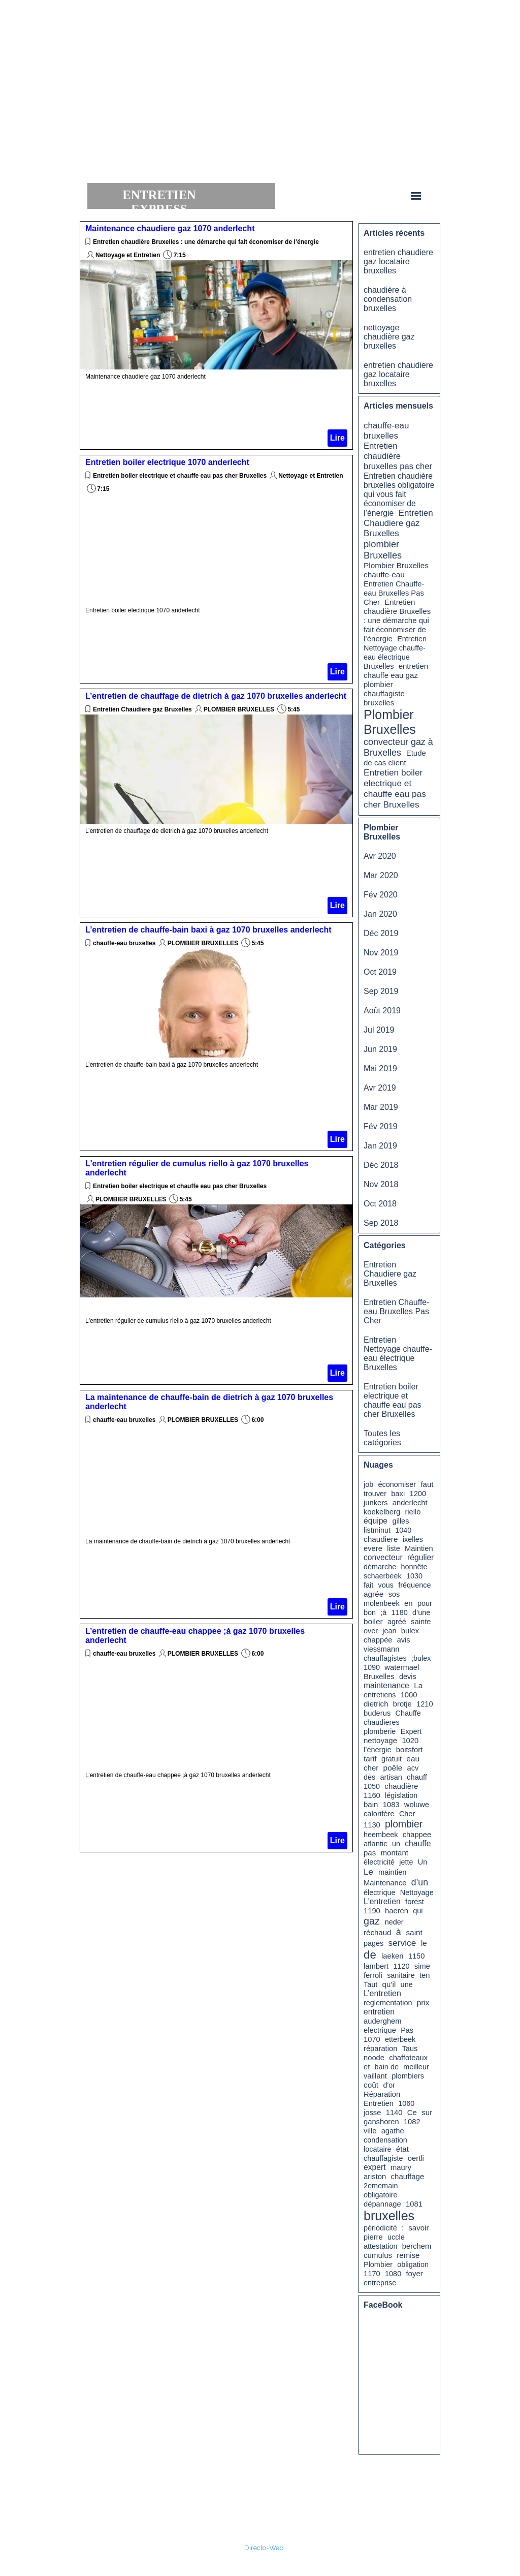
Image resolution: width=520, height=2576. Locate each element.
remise (408, 2255)
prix (423, 2002)
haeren (396, 1911)
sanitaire (401, 1975)
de (370, 1954)
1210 (424, 1704)
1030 (414, 1576)
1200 (417, 1493)
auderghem (383, 2021)
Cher (407, 1814)
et (367, 2067)
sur (426, 2112)
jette (406, 1862)
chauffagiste (383, 2158)
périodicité (380, 2228)
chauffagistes (385, 1658)
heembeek (381, 1834)
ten (424, 1975)
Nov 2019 (381, 952)
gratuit (391, 1759)
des (369, 1777)
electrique (380, 2030)
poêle (393, 1767)
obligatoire (381, 2195)
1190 (372, 1911)
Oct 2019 (380, 972)
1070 (372, 2039)
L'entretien (382, 1901)
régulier (420, 1557)
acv (413, 1768)
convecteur (383, 1557)
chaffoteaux (408, 2058)
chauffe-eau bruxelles (125, 943)
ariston (375, 2176)
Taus (410, 2048)
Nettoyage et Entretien (127, 255)
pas (370, 1852)
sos (394, 1594)
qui (417, 1911)
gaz (372, 1921)
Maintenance (385, 1883)
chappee (417, 1834)
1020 (410, 1740)
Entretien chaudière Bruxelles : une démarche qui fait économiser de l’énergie (206, 241)
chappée (378, 1640)
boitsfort (409, 1750)
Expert (411, 1731)
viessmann (381, 1649)
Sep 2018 (381, 1223)
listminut (377, 1530)
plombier (403, 1823)
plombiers (408, 2076)
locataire (378, 2149)
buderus (377, 1713)
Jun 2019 (380, 1049)
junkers (376, 1503)
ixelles (413, 1539)
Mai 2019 (380, 1068)
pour (424, 1603)
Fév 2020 (381, 894)
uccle (396, 2237)
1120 (401, 1966)
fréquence (414, 1585)
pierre (373, 2237)
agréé (396, 1622)
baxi (398, 1493)
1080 (393, 2274)
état (402, 2149)
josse (372, 2112)
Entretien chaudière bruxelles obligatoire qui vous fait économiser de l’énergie (399, 494)
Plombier (378, 2264)
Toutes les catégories (382, 1438)
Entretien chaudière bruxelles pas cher (398, 456)
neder (394, 1922)
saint (414, 1932)
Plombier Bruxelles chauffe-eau (396, 570)
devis (407, 1676)
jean (389, 1631)
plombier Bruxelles (383, 550)
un (396, 1844)
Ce (412, 2112)
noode (374, 2058)
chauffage (408, 2176)
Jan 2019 (380, 1145)
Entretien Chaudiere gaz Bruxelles (142, 709)
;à (383, 1612)
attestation (381, 2246)
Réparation (382, 2094)
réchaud (377, 1932)
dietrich (376, 1703)
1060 (406, 2103)
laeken (392, 1956)
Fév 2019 (381, 1126)
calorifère (379, 1814)
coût (371, 2085)
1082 (412, 2122)
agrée (373, 1594)
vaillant (375, 2076)
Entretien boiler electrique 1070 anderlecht (167, 462)
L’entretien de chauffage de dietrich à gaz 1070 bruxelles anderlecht (215, 696)
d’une (421, 1612)
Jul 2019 (379, 1030)
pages (373, 1943)
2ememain (381, 2186)
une (407, 1984)
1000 (409, 1695)
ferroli (373, 1975)
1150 (416, 1956)
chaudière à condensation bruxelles (388, 299)
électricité (379, 1862)
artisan (391, 1777)
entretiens (380, 1695)
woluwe (416, 1805)
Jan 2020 (380, 914)
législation (401, 1795)
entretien (379, 2011)
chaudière (401, 1786)
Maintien (419, 1548)
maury (401, 2167)
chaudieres (382, 1722)
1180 (400, 1612)
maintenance (386, 1685)
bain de (387, 2067)
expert (375, 2167)
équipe (375, 1520)
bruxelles (389, 2216)
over (371, 1631)
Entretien (379, 2103)
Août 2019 (382, 1010)
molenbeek (382, 1603)
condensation (385, 2140)
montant (394, 1852)
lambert (376, 1966)
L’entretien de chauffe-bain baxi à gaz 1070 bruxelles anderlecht (208, 929)
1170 (372, 2274)
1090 (372, 1667)
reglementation (388, 2003)
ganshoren (381, 2122)
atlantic (375, 1844)
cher (371, 1767)
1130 (372, 1825)
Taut (370, 1984)
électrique (380, 1892)
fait (368, 1585)
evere (373, 1548)
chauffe (418, 1843)
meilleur (416, 2067)
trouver (375, 1493)
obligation (413, 2264)
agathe (392, 2131)
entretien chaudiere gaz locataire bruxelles (398, 261)
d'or (389, 2085)
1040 (403, 1530)
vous (386, 1585)
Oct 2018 (380, 1203)
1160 (372, 1795)
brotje (402, 1704)
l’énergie (378, 1750)
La (418, 1685)
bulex (410, 1631)
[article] (216, 335)
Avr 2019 (380, 1087)
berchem (416, 2246)
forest (414, 1902)
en (408, 1603)
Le (368, 1872)
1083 (391, 1805)
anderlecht (410, 1503)
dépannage (382, 2204)
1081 (414, 2204)
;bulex (421, 1658)
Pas (407, 2030)
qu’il (389, 1984)
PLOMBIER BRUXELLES (239, 709)
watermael (401, 1667)
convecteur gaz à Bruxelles (398, 747)
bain (371, 1804)
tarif (370, 1758)
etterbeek (400, 2039)
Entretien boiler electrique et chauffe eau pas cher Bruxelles (180, 475)
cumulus (378, 2255)
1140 (394, 2112)
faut (426, 1484)
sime (422, 1966)
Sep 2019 (381, 991)
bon (370, 1612)
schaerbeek (383, 1576)
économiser (397, 1484)
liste (393, 1548)
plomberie (380, 1731)
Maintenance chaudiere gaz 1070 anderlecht (169, 228)
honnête (414, 1567)
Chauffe (408, 1713)
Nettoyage (417, 1892)
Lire (337, 437)
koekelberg (382, 1512)
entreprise (380, 2283)
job (368, 1484)
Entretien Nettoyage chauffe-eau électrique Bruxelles (398, 1354)
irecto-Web (266, 2547)
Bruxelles (379, 1676)
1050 (372, 1786)
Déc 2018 (381, 1165)
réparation (380, 2048)
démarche (380, 1567)
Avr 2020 (380, 856)
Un (422, 1862)
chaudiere (381, 1539)
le (424, 1943)
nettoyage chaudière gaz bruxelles (389, 336)
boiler (373, 1621)
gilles (400, 1521)
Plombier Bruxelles (390, 721)
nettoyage (380, 1740)
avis (403, 1640)
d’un (419, 1882)
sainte (421, 1622)
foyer (414, 2273)
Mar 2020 (381, 875)
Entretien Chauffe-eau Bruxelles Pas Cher (394, 593)
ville (370, 2131)
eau (412, 1758)
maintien (392, 1872)
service (402, 1943)
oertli (416, 2158)
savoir (418, 2227)
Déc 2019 (381, 933)
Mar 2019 (381, 1107)
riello (412, 1512)
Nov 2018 (381, 1184)
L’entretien (382, 1993)
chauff (417, 1777)
